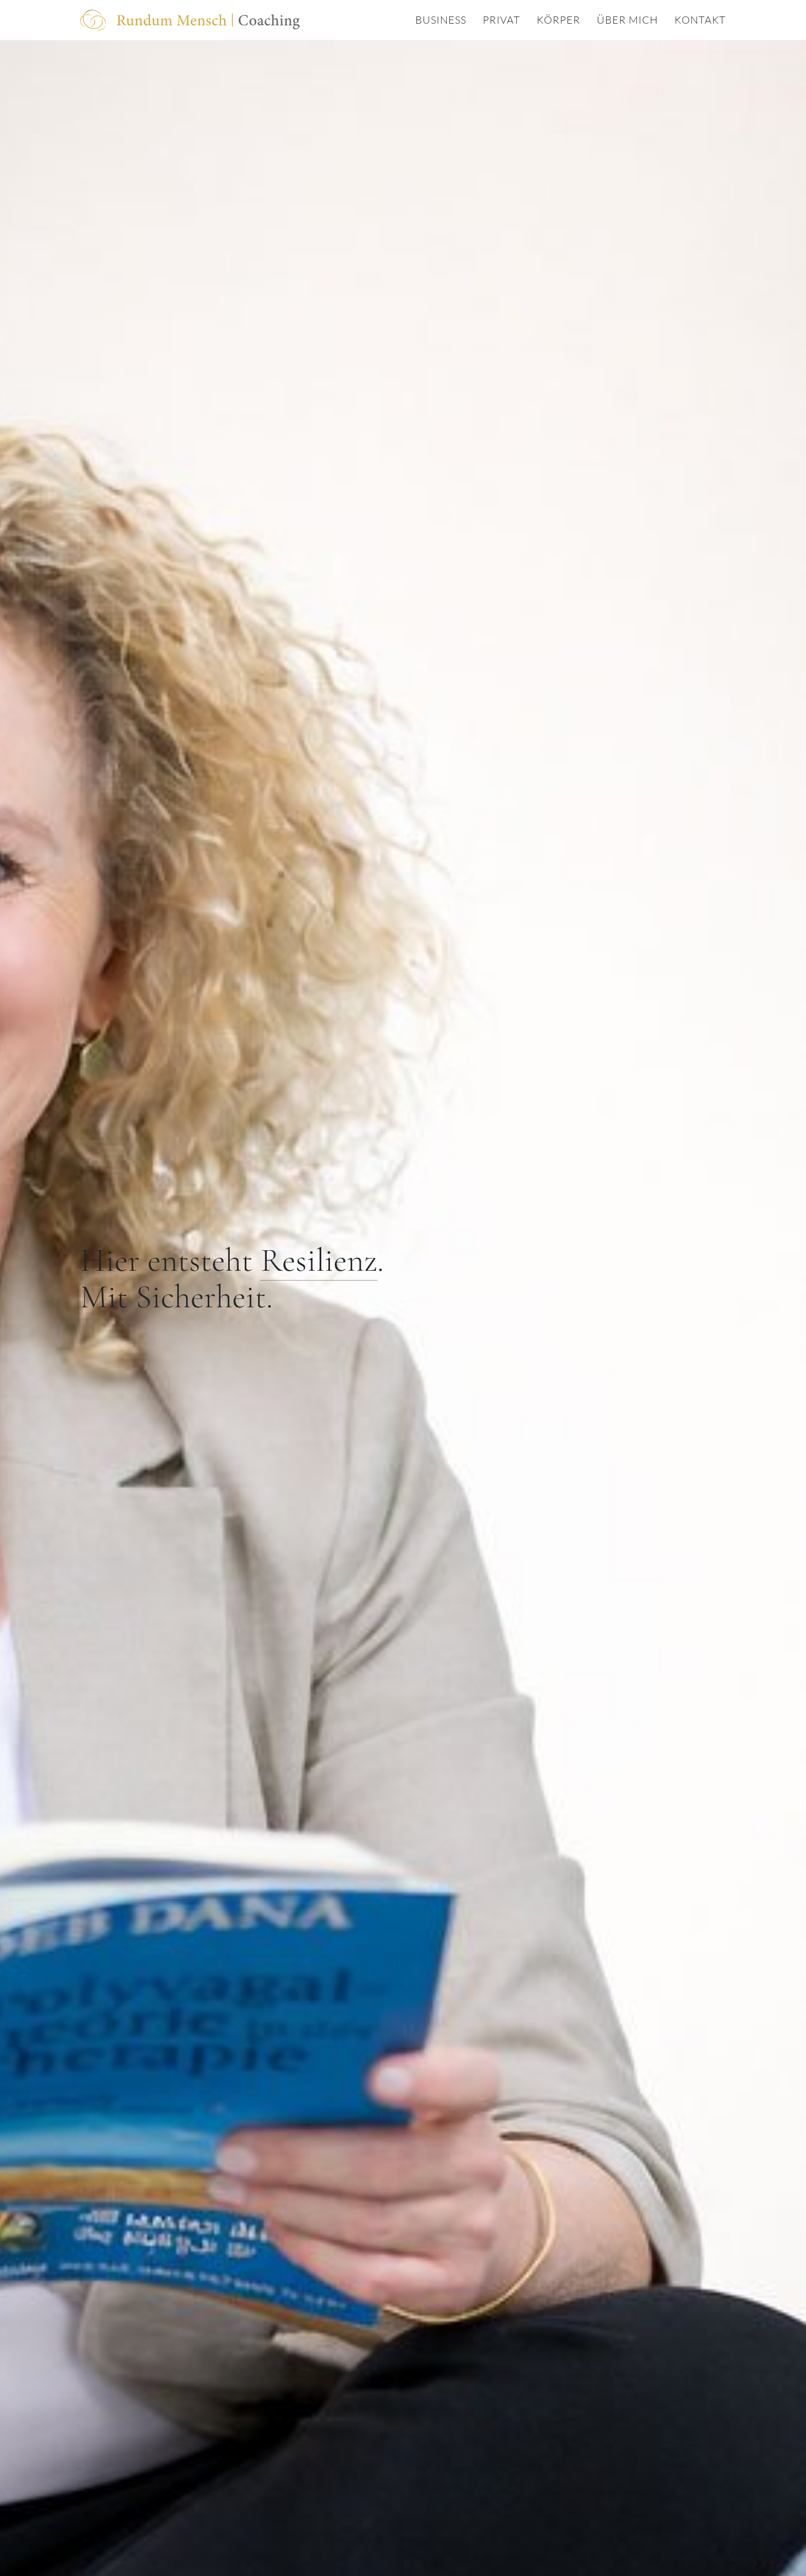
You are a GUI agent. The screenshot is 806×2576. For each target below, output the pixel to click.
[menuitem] (432, 20)
